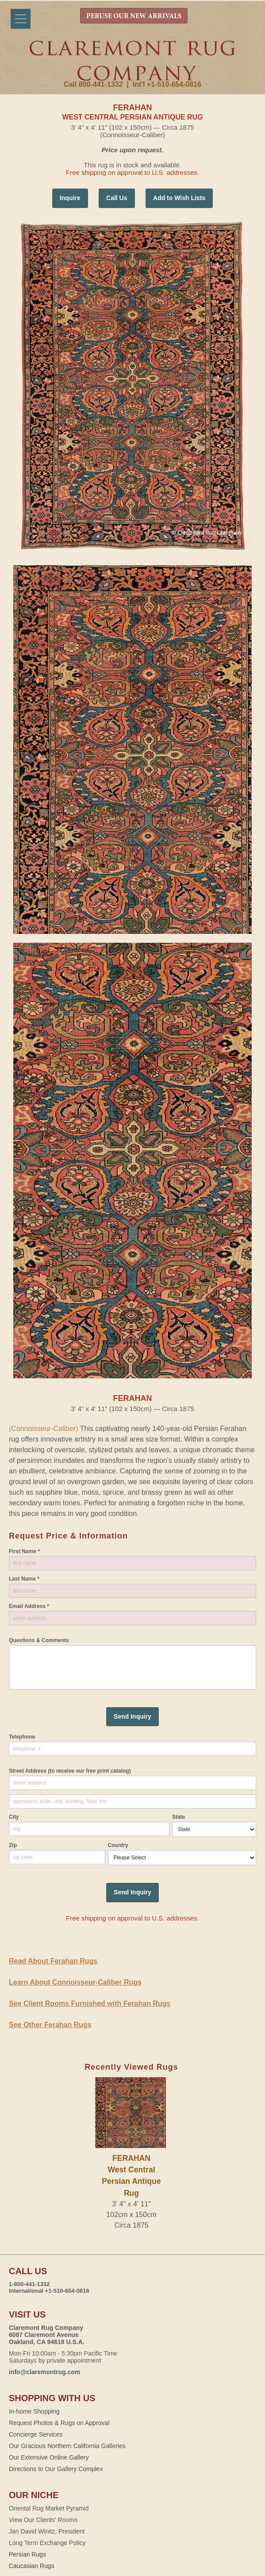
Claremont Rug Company (132, 61)
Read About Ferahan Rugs (53, 1961)
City (14, 1817)
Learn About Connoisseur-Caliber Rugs (75, 1982)
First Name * (24, 1551)
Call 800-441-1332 (93, 84)
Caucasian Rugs (31, 2565)
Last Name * (24, 1579)
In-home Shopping (34, 2411)
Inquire (70, 197)
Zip (13, 1845)
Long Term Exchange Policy (47, 2542)
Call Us (116, 197)
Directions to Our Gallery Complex (56, 2468)
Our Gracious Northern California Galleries (67, 2445)
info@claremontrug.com (44, 2371)
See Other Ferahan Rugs (50, 2024)
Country (118, 1845)
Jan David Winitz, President (46, 2531)
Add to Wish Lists (179, 197)
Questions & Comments (39, 1640)
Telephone (22, 1737)
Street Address (70, 1771)
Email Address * (29, 1606)
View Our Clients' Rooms (43, 2519)
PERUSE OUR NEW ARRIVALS (133, 16)
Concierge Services (35, 2434)
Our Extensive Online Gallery (49, 2457)
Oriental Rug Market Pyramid (49, 2508)
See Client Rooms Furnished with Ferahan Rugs (89, 2003)
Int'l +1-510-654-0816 (167, 84)
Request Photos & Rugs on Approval (59, 2422)
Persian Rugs (27, 2554)
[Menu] (21, 19)
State (178, 1817)
